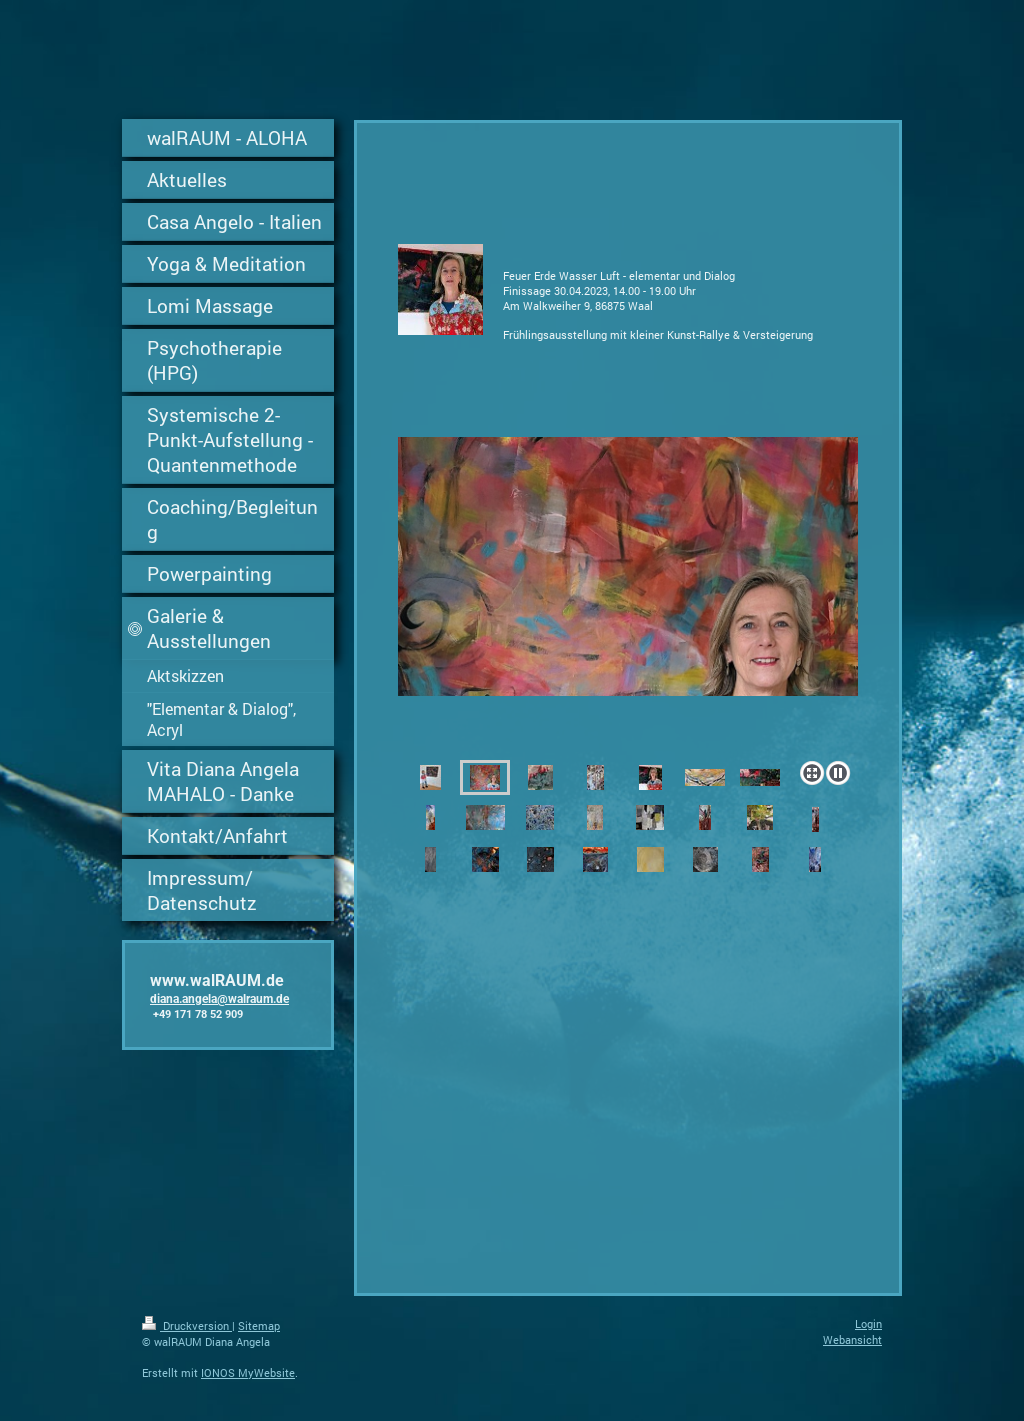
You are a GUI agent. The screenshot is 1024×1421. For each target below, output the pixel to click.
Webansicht (852, 1339)
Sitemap (259, 1325)
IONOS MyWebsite (248, 1372)
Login (868, 1323)
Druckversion (187, 1325)
